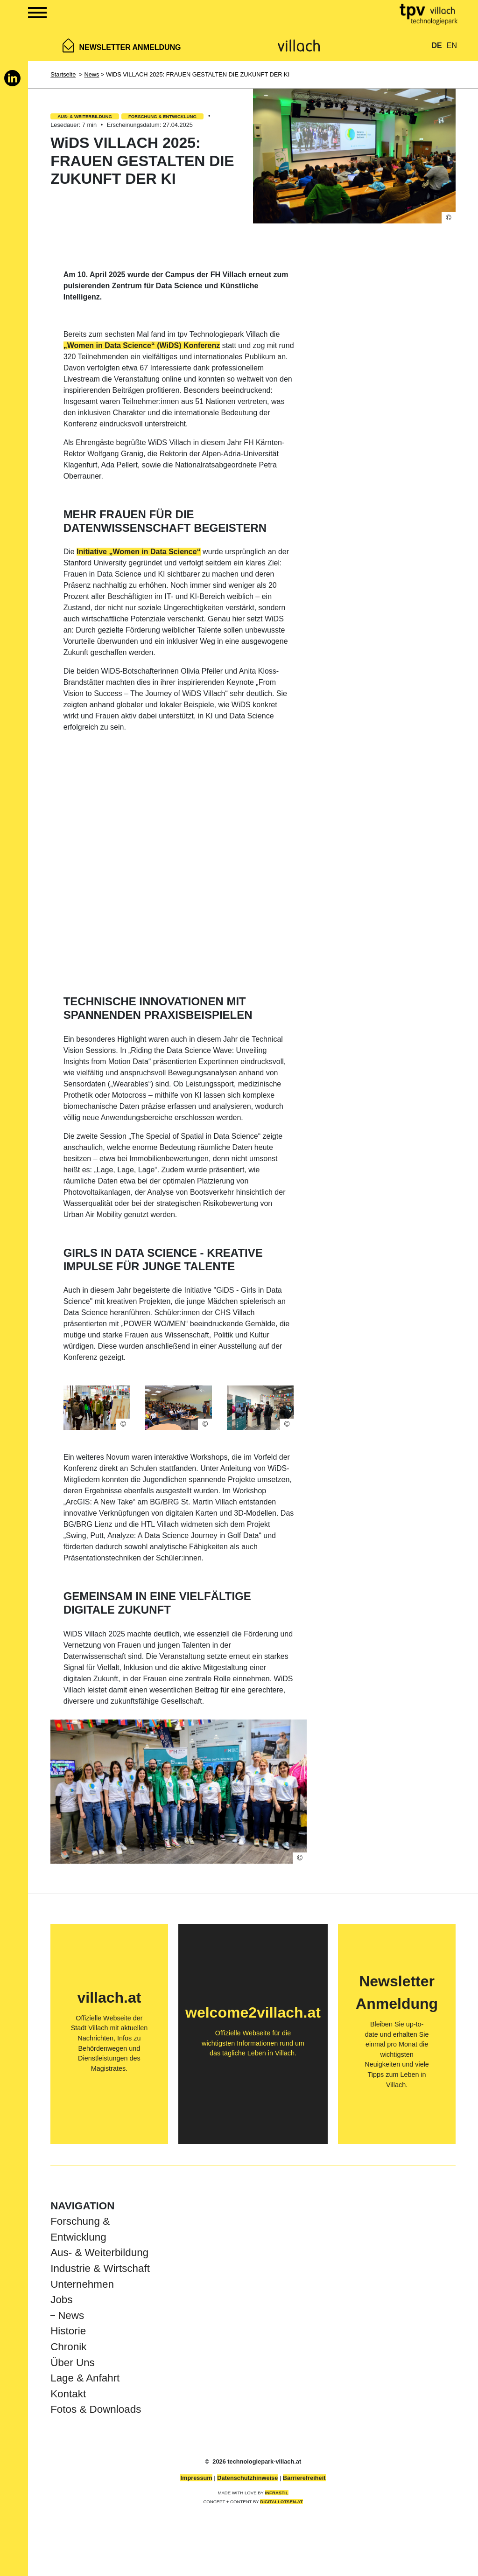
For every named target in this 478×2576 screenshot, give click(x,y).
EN (452, 45)
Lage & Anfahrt (85, 2378)
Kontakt (68, 2394)
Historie (68, 2331)
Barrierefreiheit (304, 2477)
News (91, 74)
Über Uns (72, 2362)
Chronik (68, 2347)
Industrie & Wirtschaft (100, 2268)
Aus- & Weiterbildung (84, 116)
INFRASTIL (276, 2492)
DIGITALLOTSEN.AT (281, 2501)
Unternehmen (82, 2284)
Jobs (61, 2299)
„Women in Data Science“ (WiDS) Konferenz (141, 345)
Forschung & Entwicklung (162, 116)
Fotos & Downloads (95, 2409)
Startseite (63, 74)
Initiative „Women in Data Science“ (139, 552)
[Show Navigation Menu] (27, 14)
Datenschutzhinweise (247, 2477)
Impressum (196, 2477)
